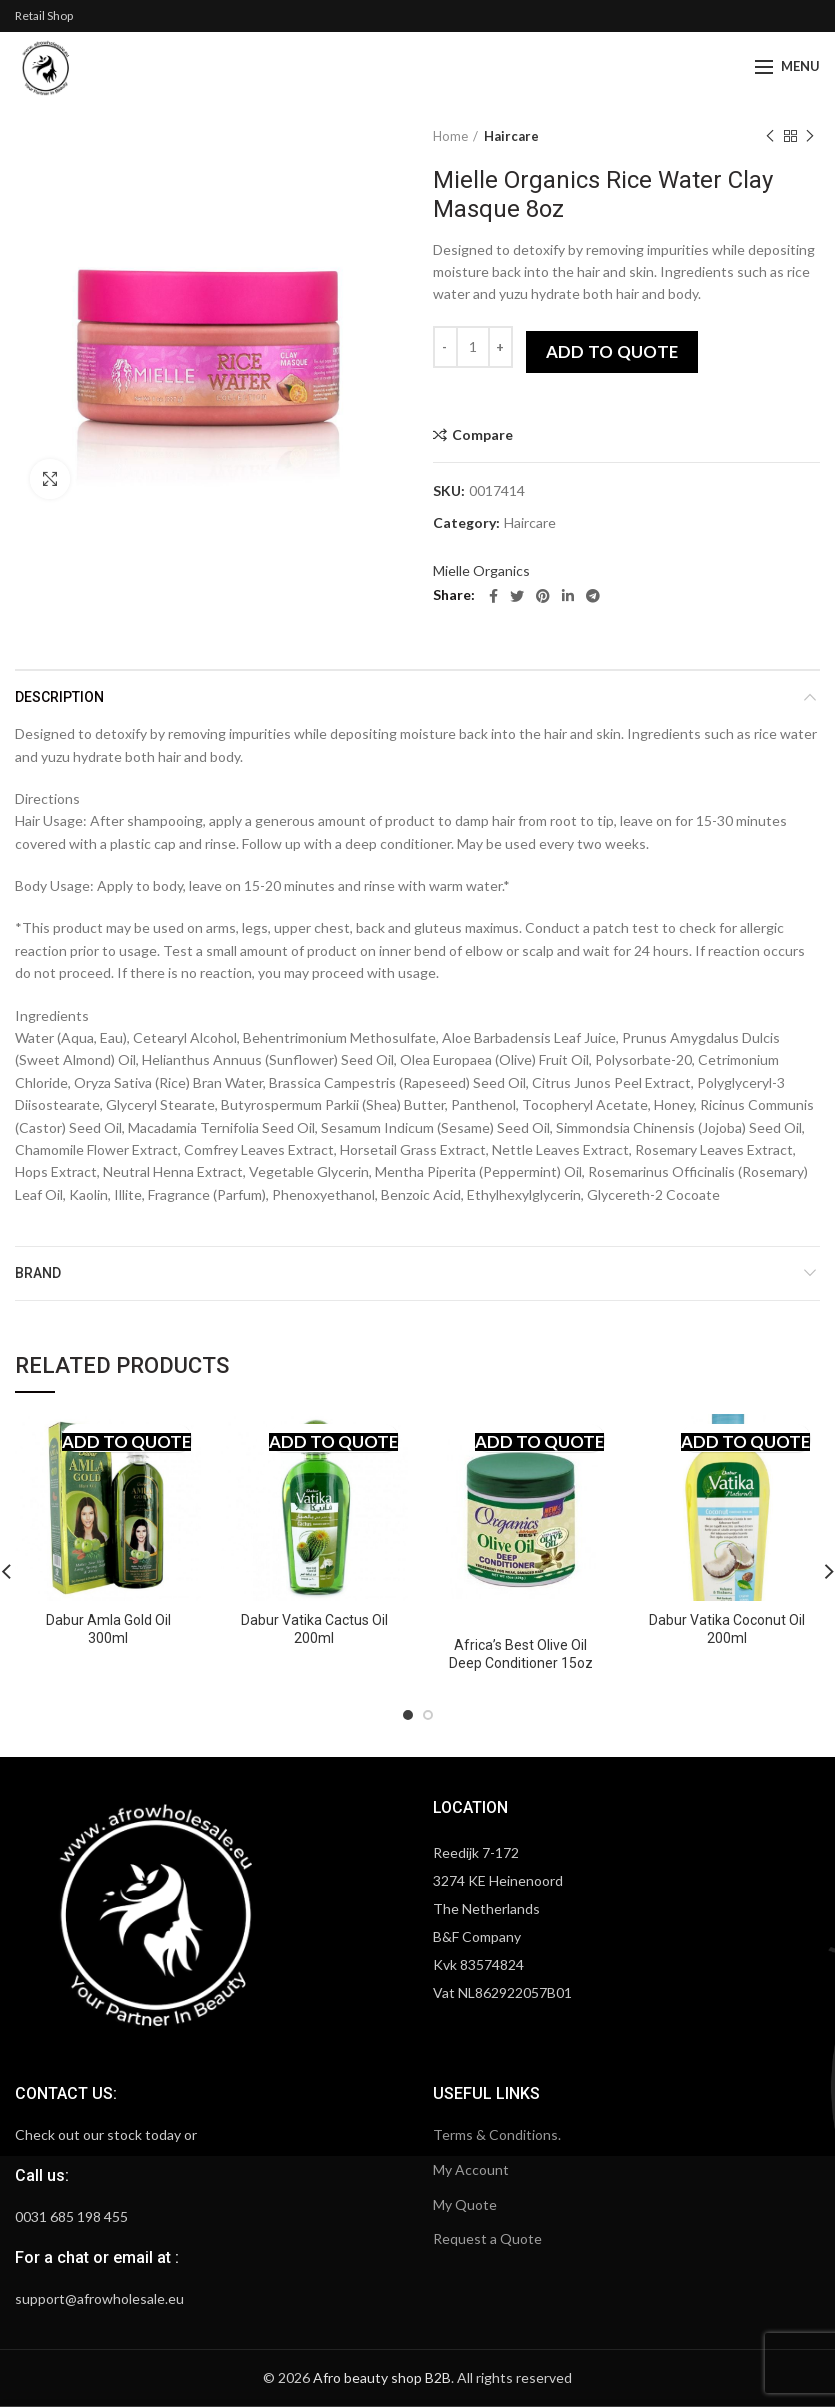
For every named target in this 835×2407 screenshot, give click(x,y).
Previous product (770, 136)
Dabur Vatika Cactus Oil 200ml (314, 1629)
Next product (810, 136)
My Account (471, 2169)
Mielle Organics (481, 570)
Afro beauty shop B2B (382, 2377)
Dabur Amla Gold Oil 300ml (108, 1629)
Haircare (511, 136)
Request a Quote (487, 2238)
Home (450, 136)
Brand (38, 1273)
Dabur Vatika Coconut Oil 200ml (727, 1629)
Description (59, 697)
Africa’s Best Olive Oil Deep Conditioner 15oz (521, 1654)
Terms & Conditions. (497, 2134)
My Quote (465, 2204)
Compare (482, 435)
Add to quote (612, 351)
